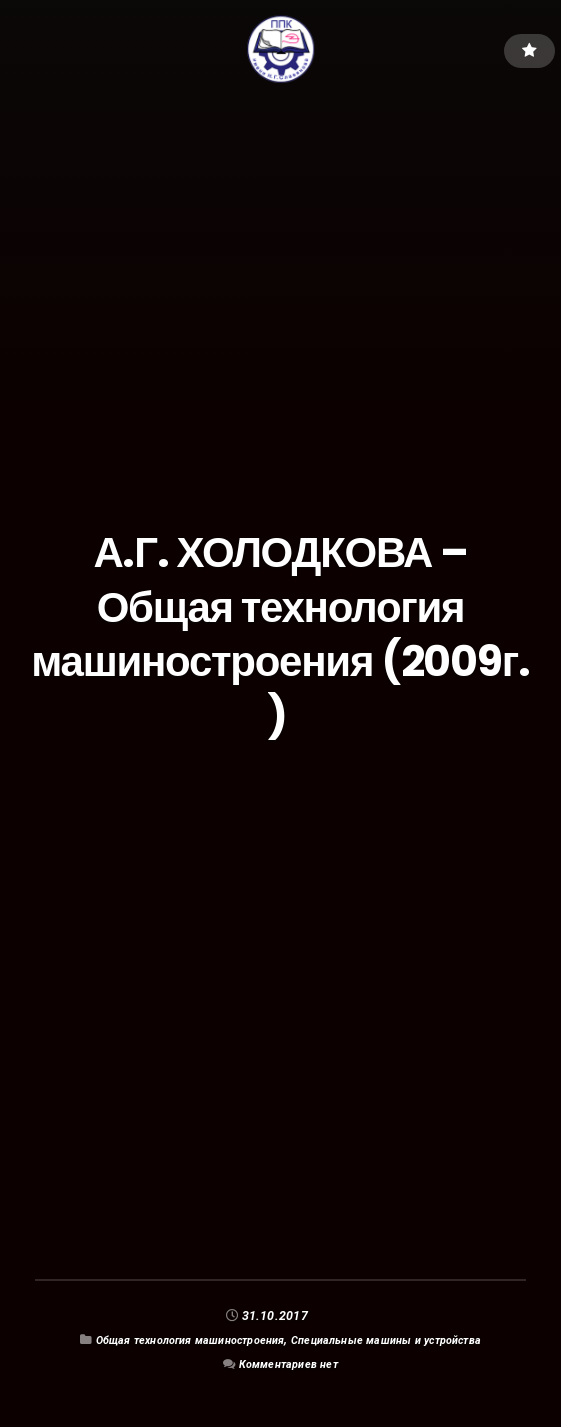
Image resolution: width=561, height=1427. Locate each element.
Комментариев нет (289, 1363)
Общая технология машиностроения (177, 1339)
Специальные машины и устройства (401, 1339)
